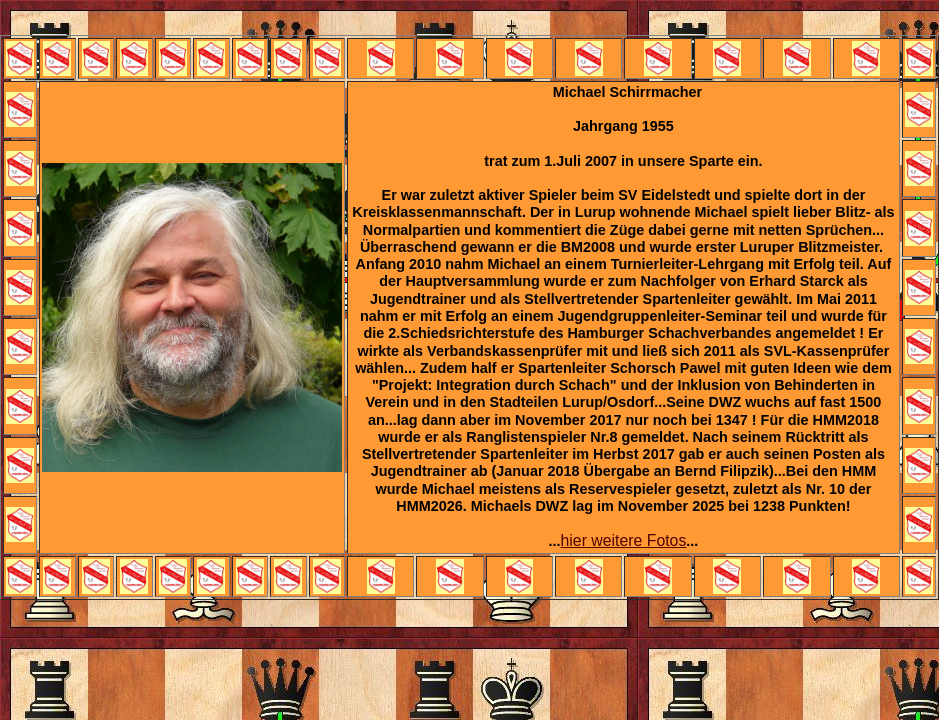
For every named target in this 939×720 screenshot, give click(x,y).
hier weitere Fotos (624, 540)
